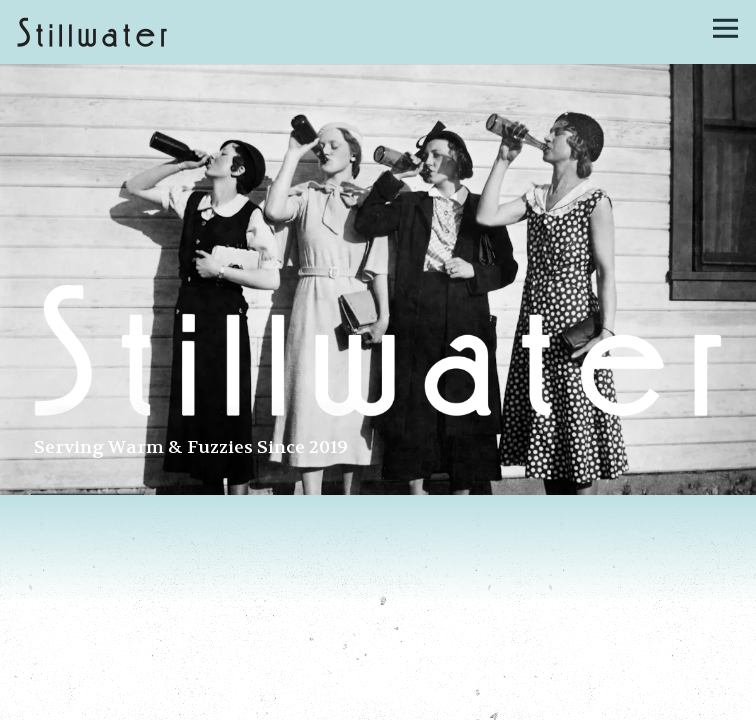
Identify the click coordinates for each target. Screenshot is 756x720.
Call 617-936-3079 (378, 698)
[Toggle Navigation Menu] (725, 28)
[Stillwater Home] (92, 32)
